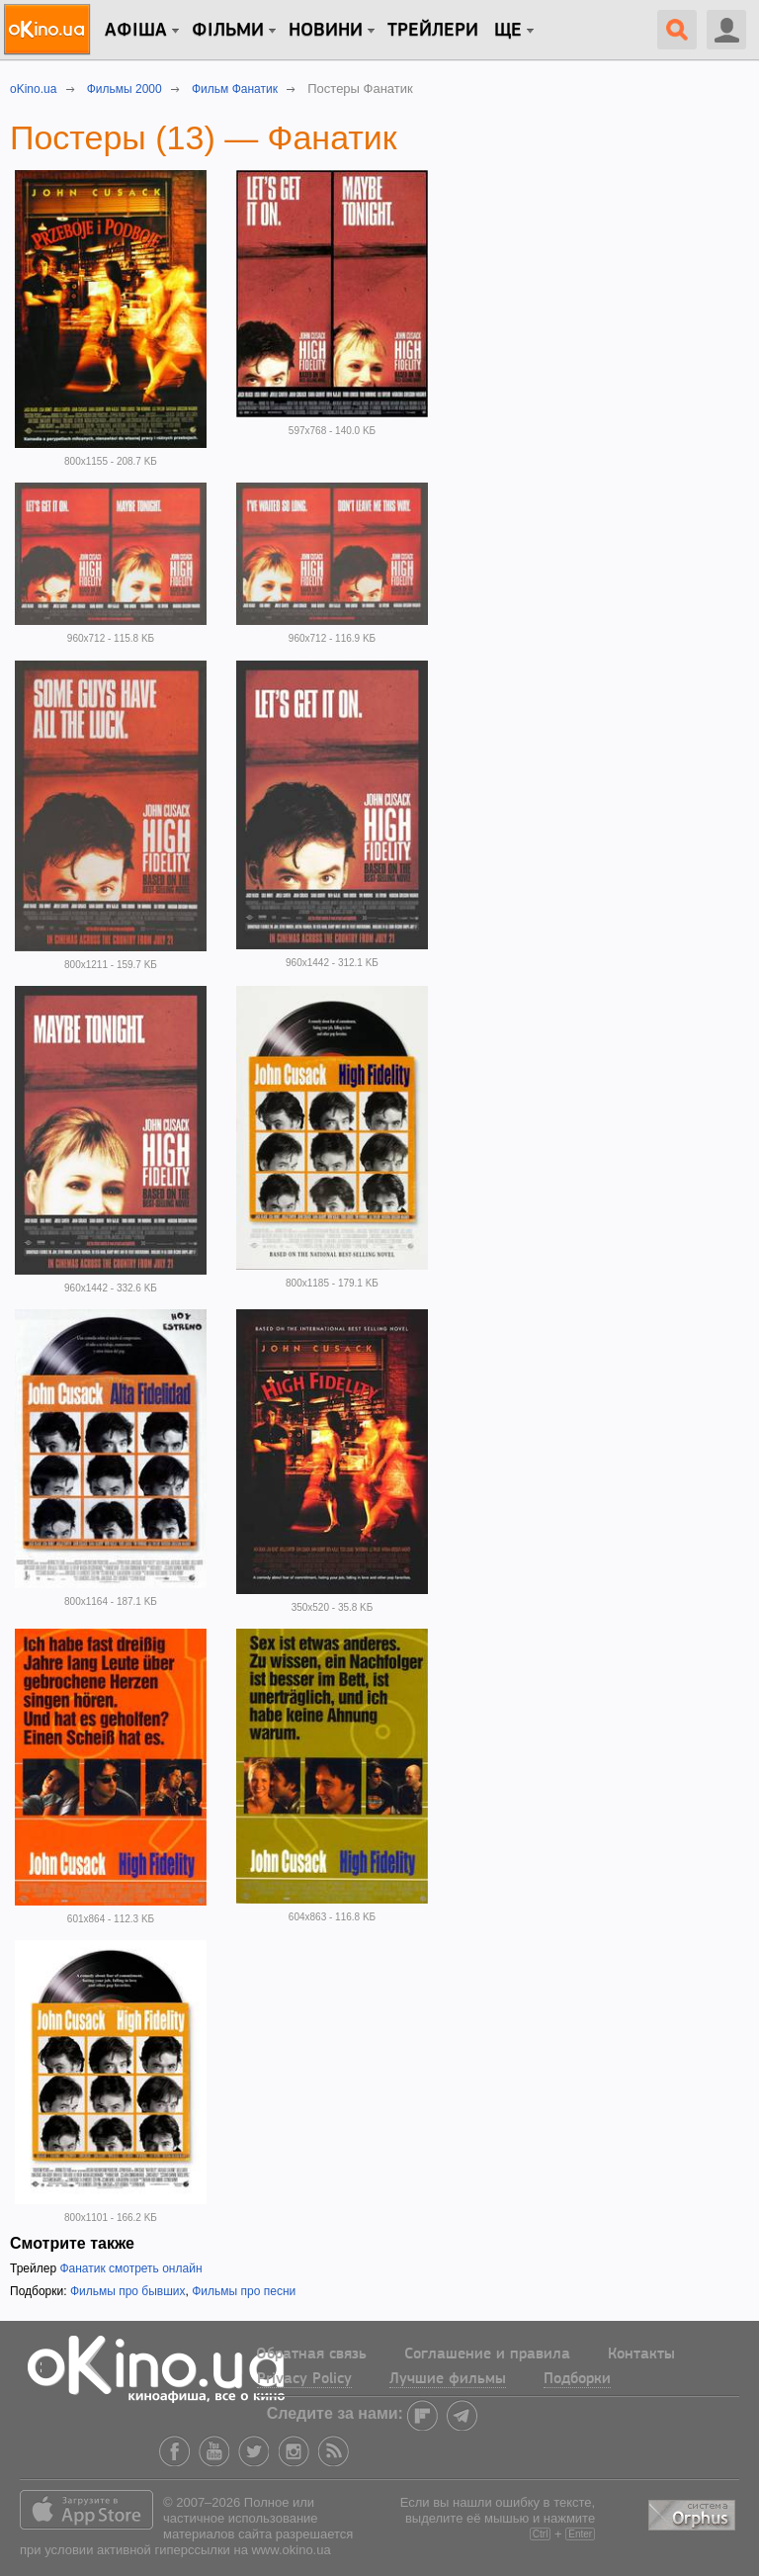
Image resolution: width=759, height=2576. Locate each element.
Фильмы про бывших (128, 2291)
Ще (508, 31)
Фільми (228, 31)
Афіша (136, 31)
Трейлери (432, 31)
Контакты (641, 2354)
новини (326, 31)
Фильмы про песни (243, 2291)
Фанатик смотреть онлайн (130, 2268)
